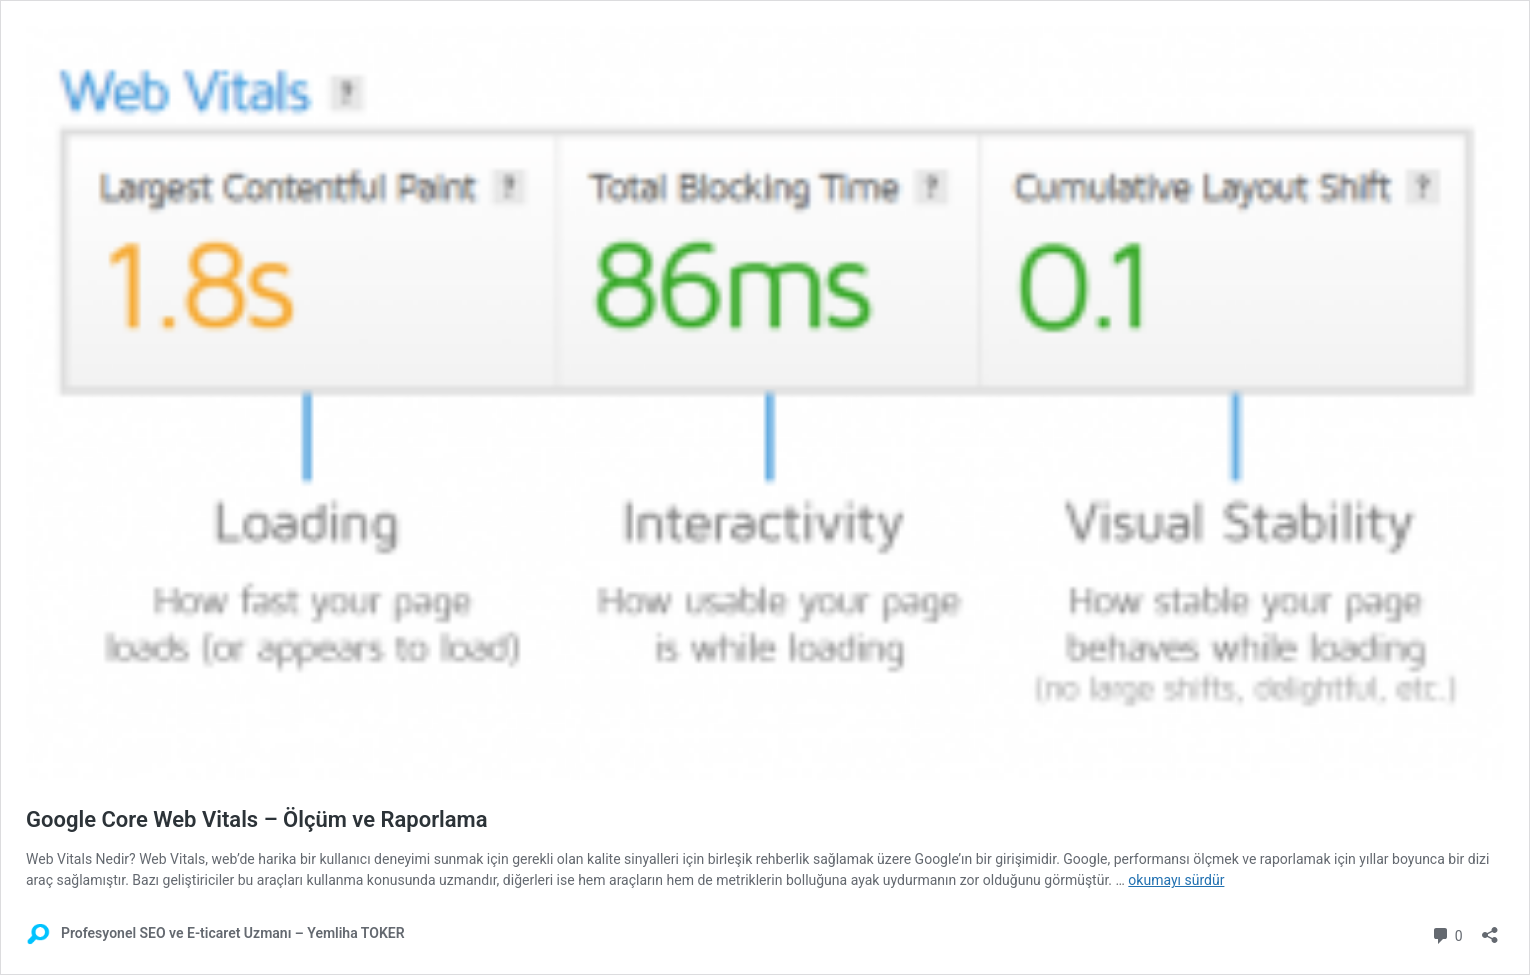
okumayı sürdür (1176, 880)
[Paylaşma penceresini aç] (1490, 928)
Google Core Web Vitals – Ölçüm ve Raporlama (257, 819)
